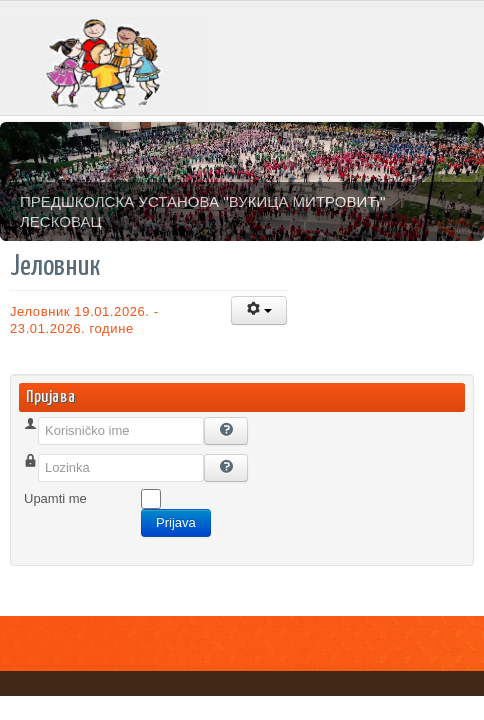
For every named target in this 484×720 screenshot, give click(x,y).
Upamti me (55, 498)
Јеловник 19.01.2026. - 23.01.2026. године (84, 320)
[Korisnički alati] (259, 310)
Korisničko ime (66, 454)
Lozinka (46, 491)
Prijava (176, 522)
